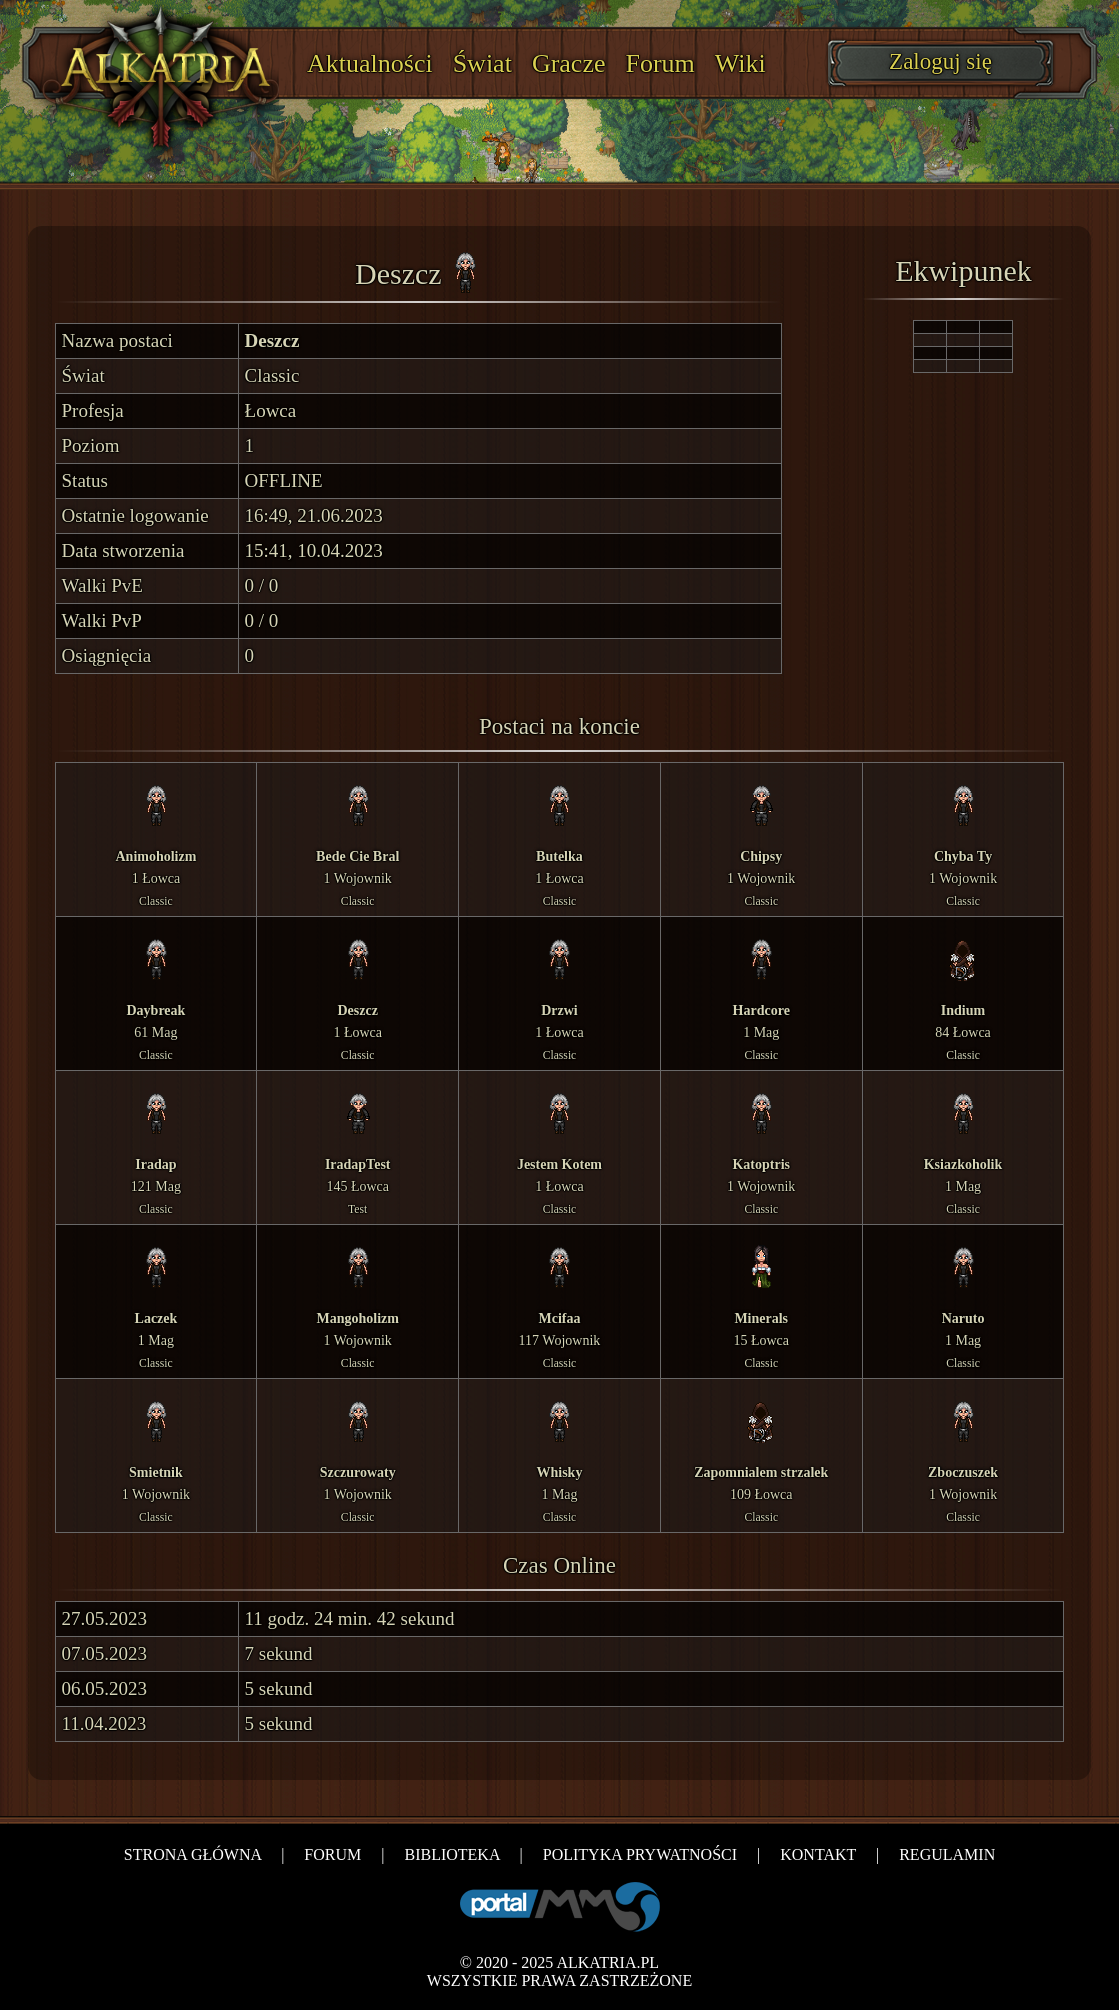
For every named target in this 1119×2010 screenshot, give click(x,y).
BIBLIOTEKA (451, 1854)
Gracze (569, 63)
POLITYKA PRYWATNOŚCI (640, 1854)
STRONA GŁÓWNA (192, 1854)
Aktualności (370, 63)
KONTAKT (818, 1854)
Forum (660, 63)
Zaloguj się (940, 61)
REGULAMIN (947, 1854)
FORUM (332, 1854)
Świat (482, 63)
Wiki (740, 63)
